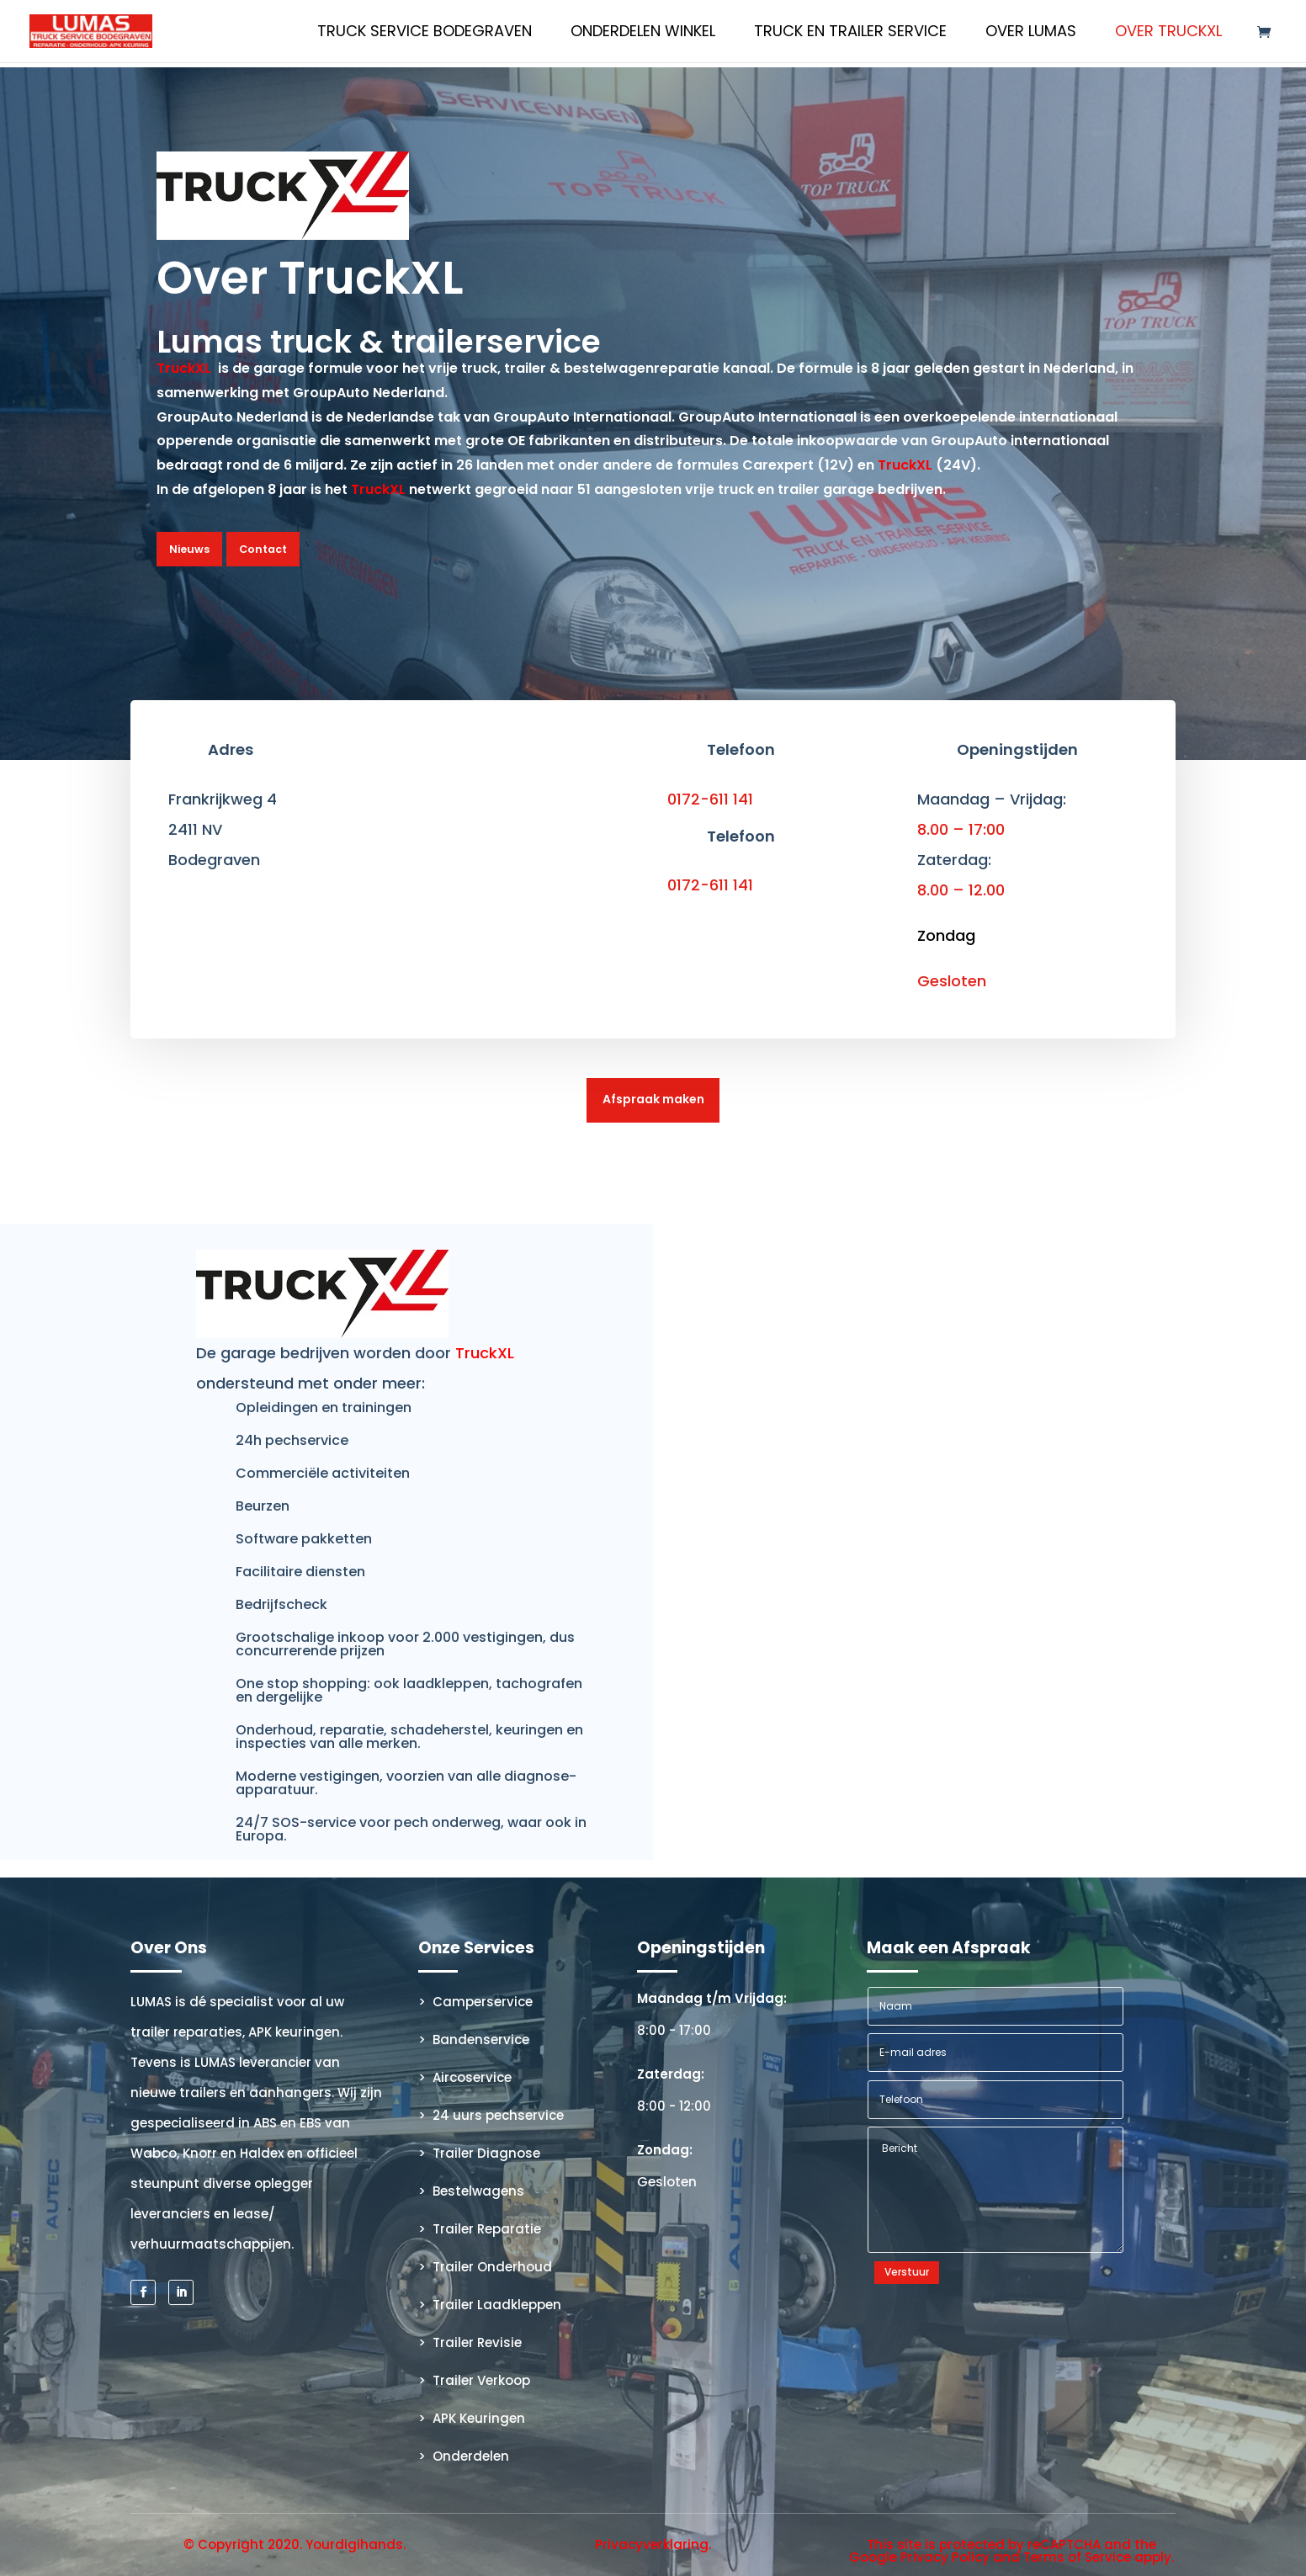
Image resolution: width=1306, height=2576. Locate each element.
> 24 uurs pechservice (491, 2115)
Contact (259, 548)
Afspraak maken (653, 1098)
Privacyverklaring (652, 2543)
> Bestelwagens (471, 2191)
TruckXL (184, 368)
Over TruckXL (1168, 33)
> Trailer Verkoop (474, 2380)
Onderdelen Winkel (643, 33)
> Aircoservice (465, 2077)
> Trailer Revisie (470, 2342)
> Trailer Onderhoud (485, 2267)
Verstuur (906, 2272)
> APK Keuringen (471, 2418)
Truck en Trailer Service (850, 33)
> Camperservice (475, 2001)
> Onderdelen (463, 2456)
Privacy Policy (945, 2556)
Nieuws (188, 548)
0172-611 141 (710, 797)
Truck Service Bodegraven (424, 33)
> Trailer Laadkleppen (489, 2304)
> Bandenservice (473, 2039)
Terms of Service (1077, 2556)
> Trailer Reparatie (479, 2229)
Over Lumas (1030, 33)
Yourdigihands (354, 2543)
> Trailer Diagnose (479, 2153)
